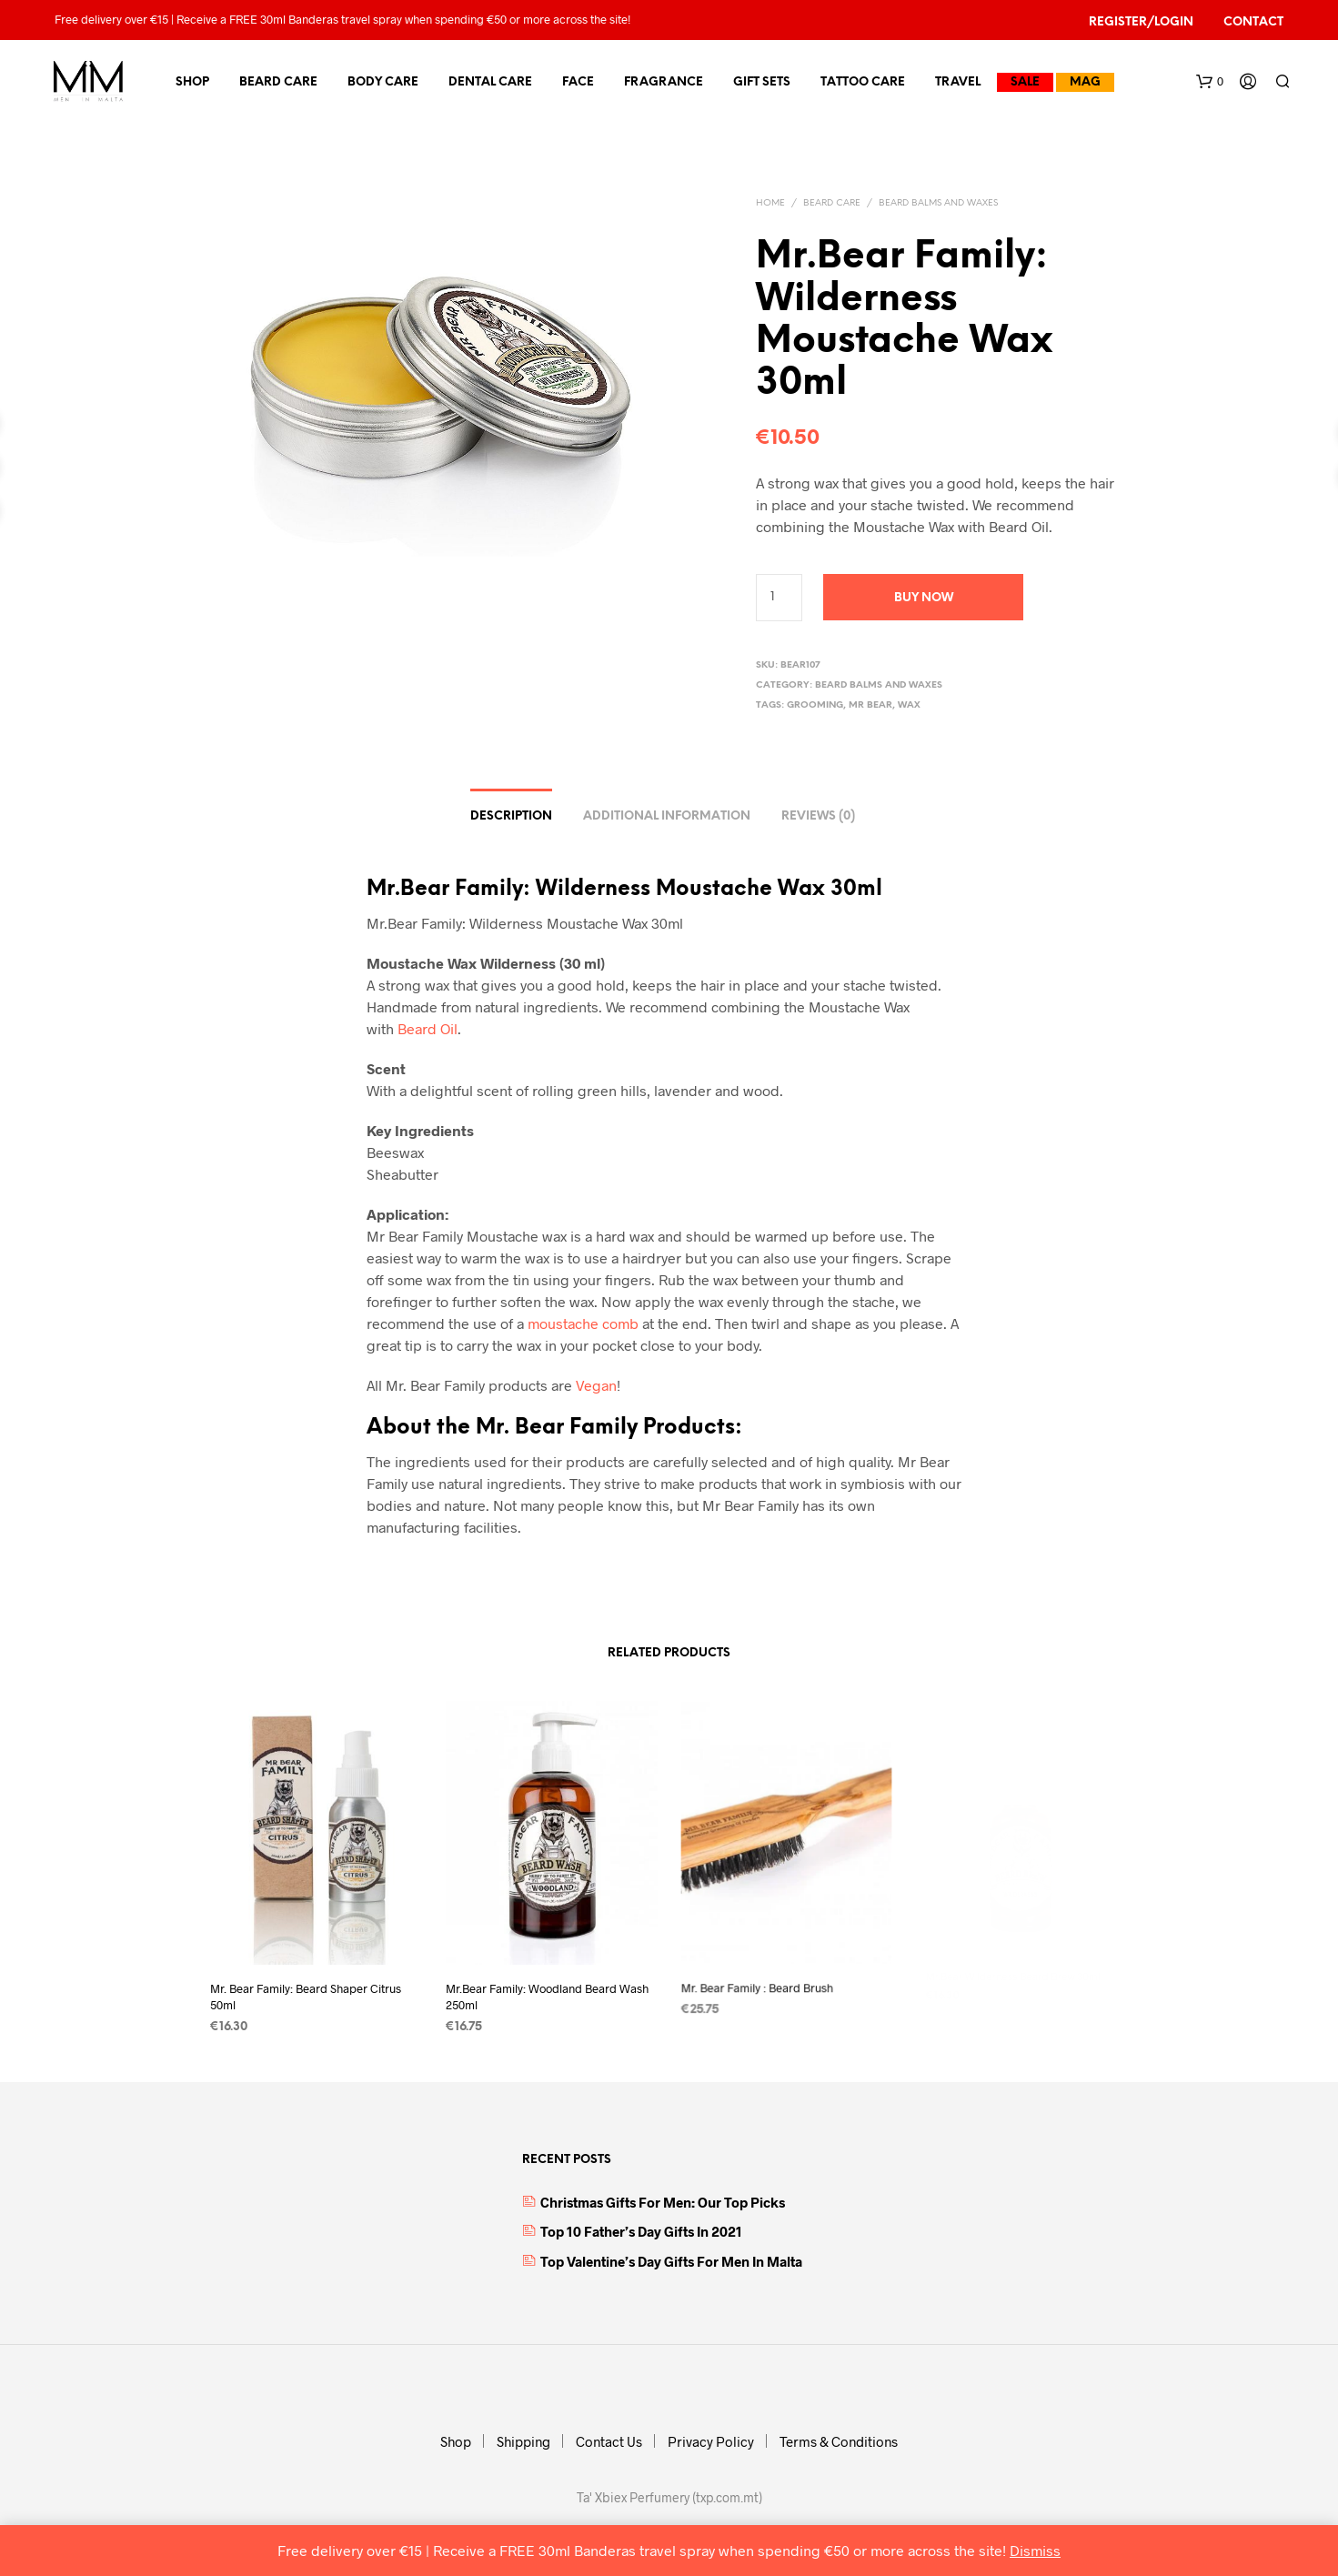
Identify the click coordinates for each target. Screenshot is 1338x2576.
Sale (1025, 82)
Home (770, 203)
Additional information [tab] (666, 816)
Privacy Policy (711, 2441)
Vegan (596, 1385)
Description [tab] (511, 816)
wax (909, 705)
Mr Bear (870, 705)
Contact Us (609, 2441)
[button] (1209, 82)
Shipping (523, 2441)
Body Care (382, 82)
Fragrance (663, 82)
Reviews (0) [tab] (818, 816)
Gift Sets (761, 82)
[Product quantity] (779, 597)
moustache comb (583, 1323)
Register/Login (1141, 22)
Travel (958, 82)
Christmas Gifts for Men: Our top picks (662, 2202)
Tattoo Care (862, 82)
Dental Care (490, 82)
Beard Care (278, 82)
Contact (1253, 22)
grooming (815, 705)
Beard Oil (427, 1028)
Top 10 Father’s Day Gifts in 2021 (641, 2231)
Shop (192, 82)
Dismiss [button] (1035, 2550)
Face (578, 82)
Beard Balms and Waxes (938, 203)
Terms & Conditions (839, 2441)
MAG (1085, 82)
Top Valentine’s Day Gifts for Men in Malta (671, 2261)
